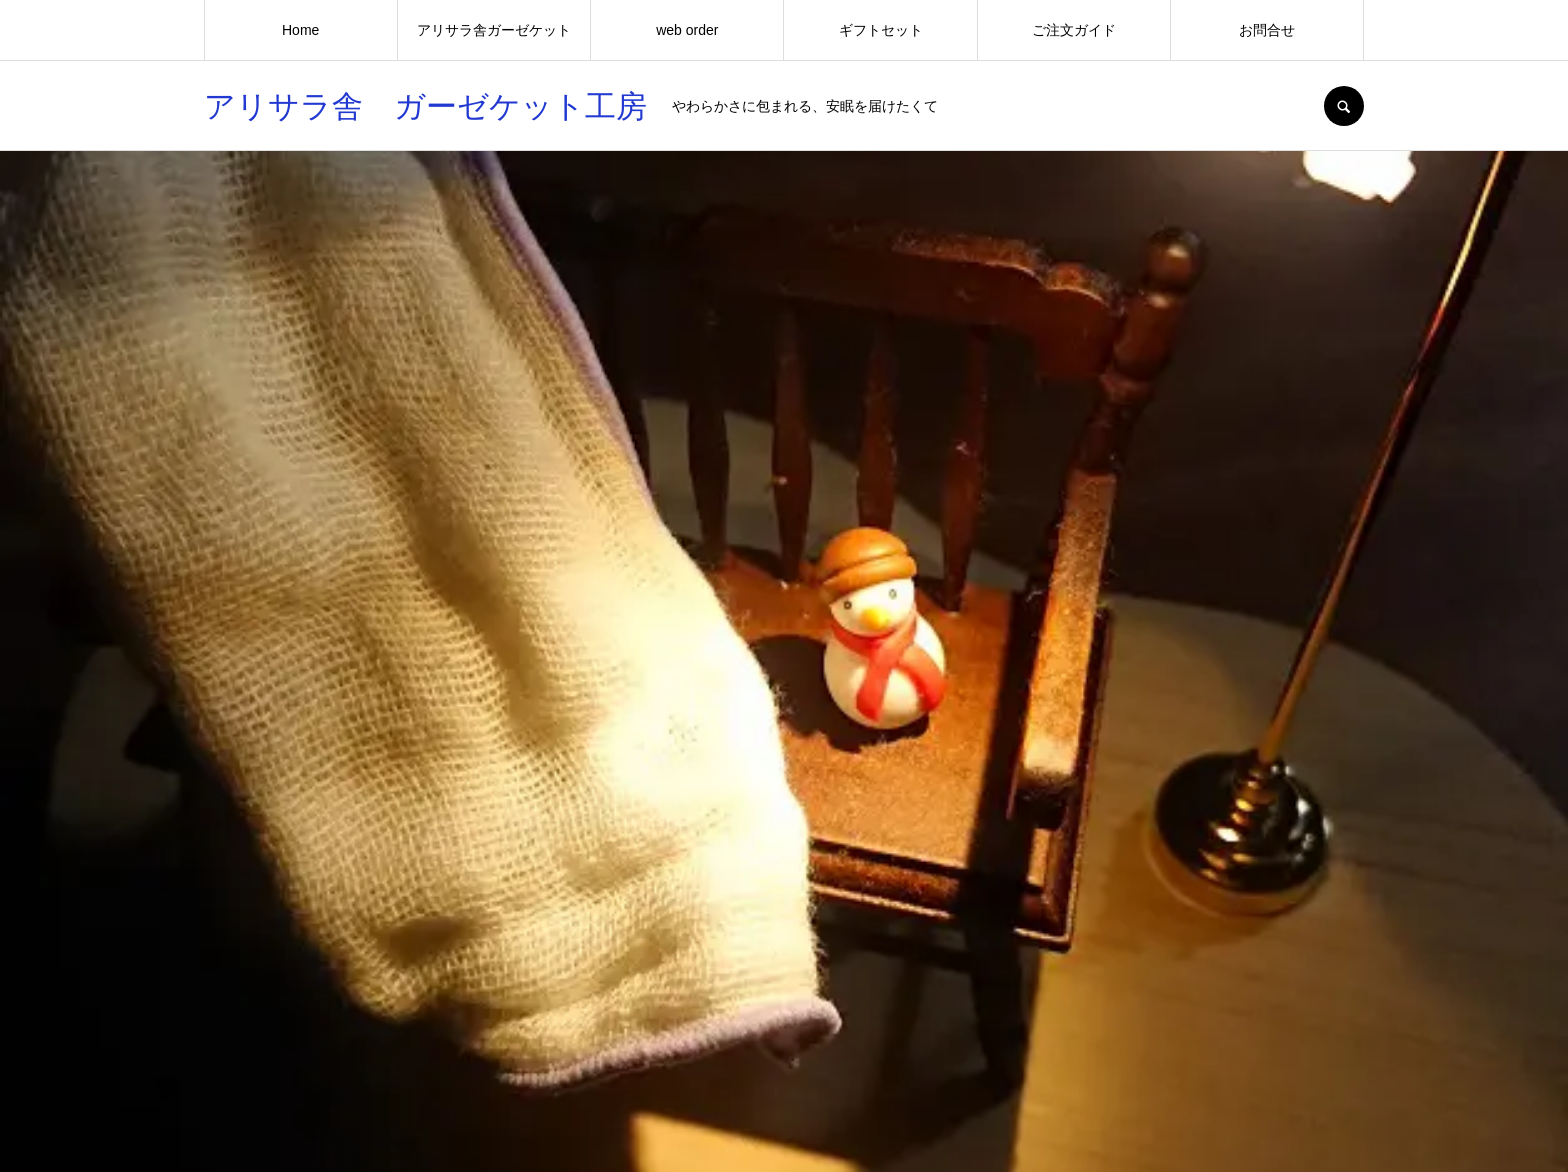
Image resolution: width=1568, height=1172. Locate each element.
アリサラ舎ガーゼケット (494, 30)
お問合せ (1267, 30)
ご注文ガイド (1074, 30)
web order (687, 30)
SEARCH (1344, 106)
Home (300, 30)
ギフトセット (881, 30)
